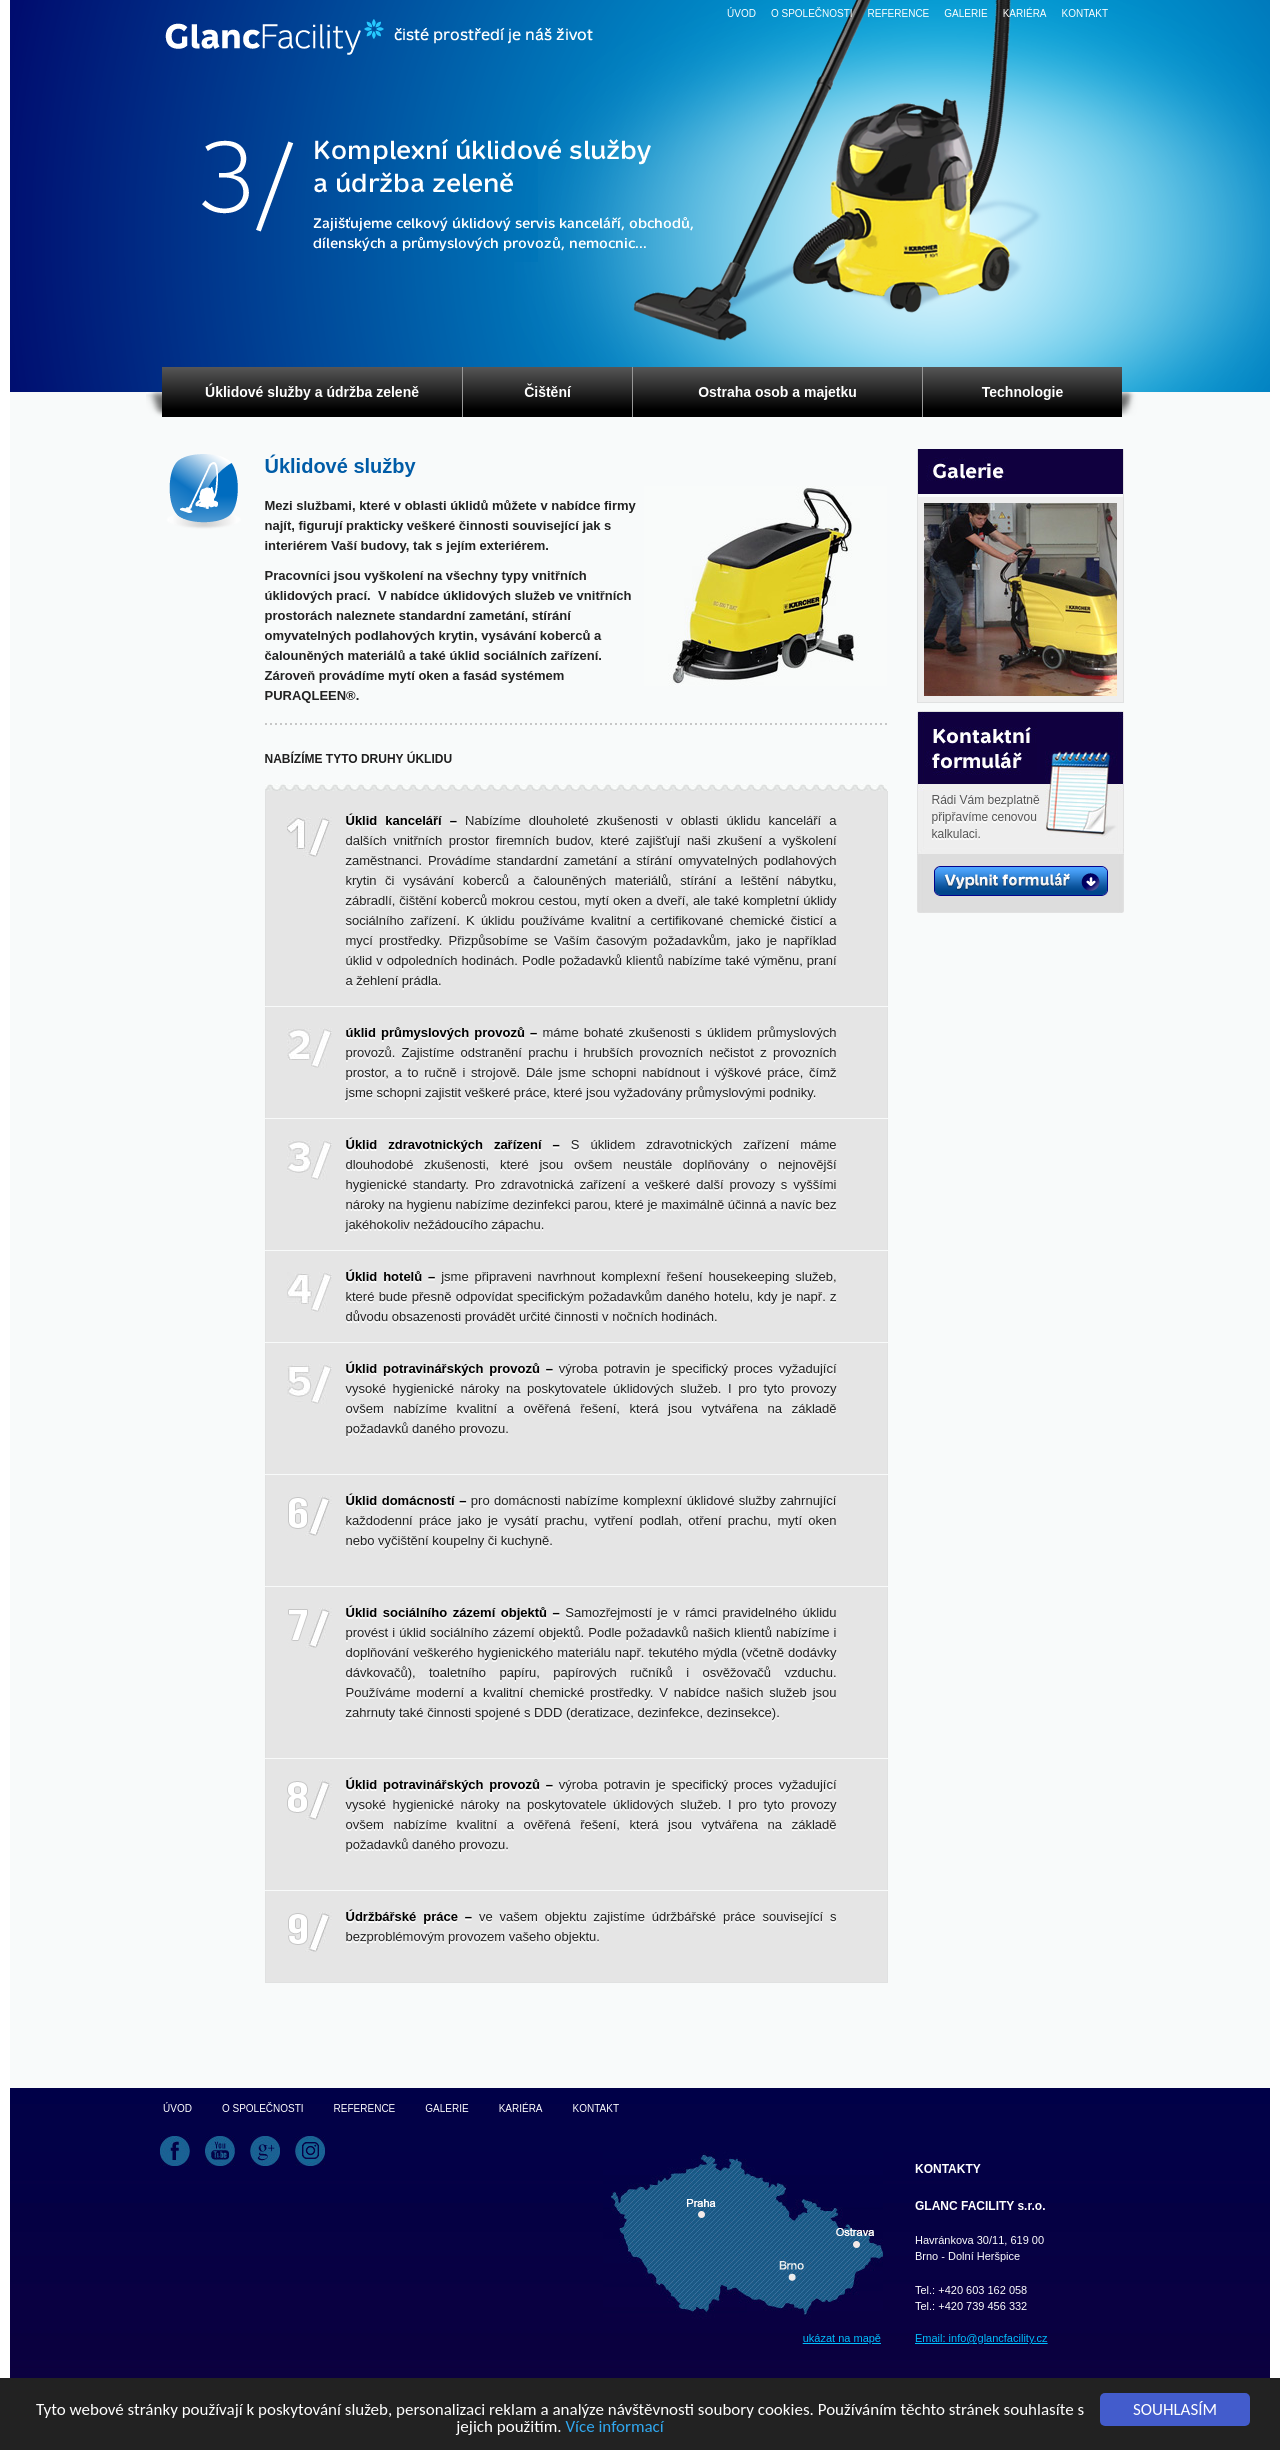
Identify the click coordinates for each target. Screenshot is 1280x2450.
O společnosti (812, 13)
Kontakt (1085, 13)
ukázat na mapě (842, 2338)
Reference (899, 13)
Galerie (965, 13)
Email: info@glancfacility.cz (981, 2338)
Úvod (741, 13)
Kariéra (1025, 13)
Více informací (614, 2427)
